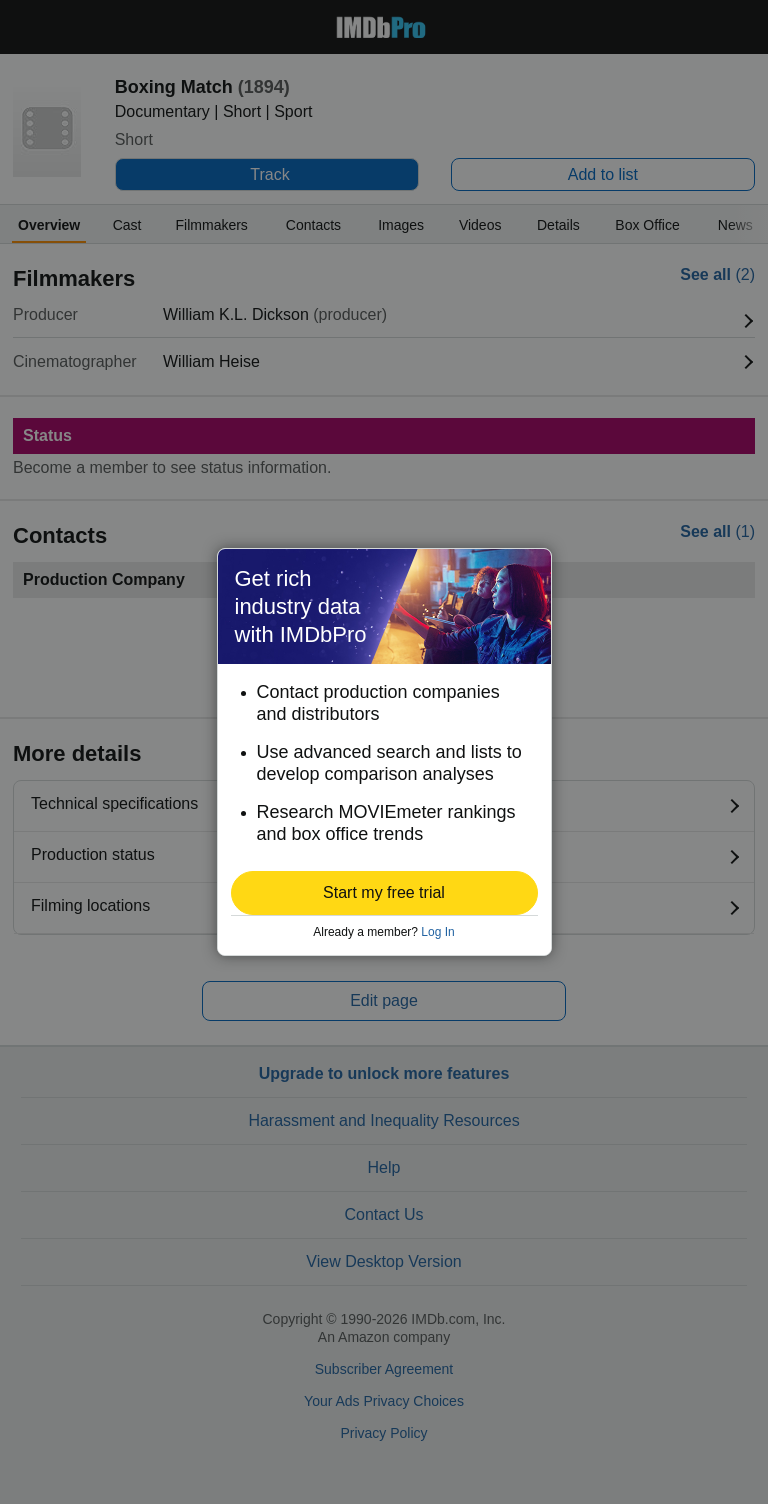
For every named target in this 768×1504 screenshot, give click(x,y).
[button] (384, 893)
